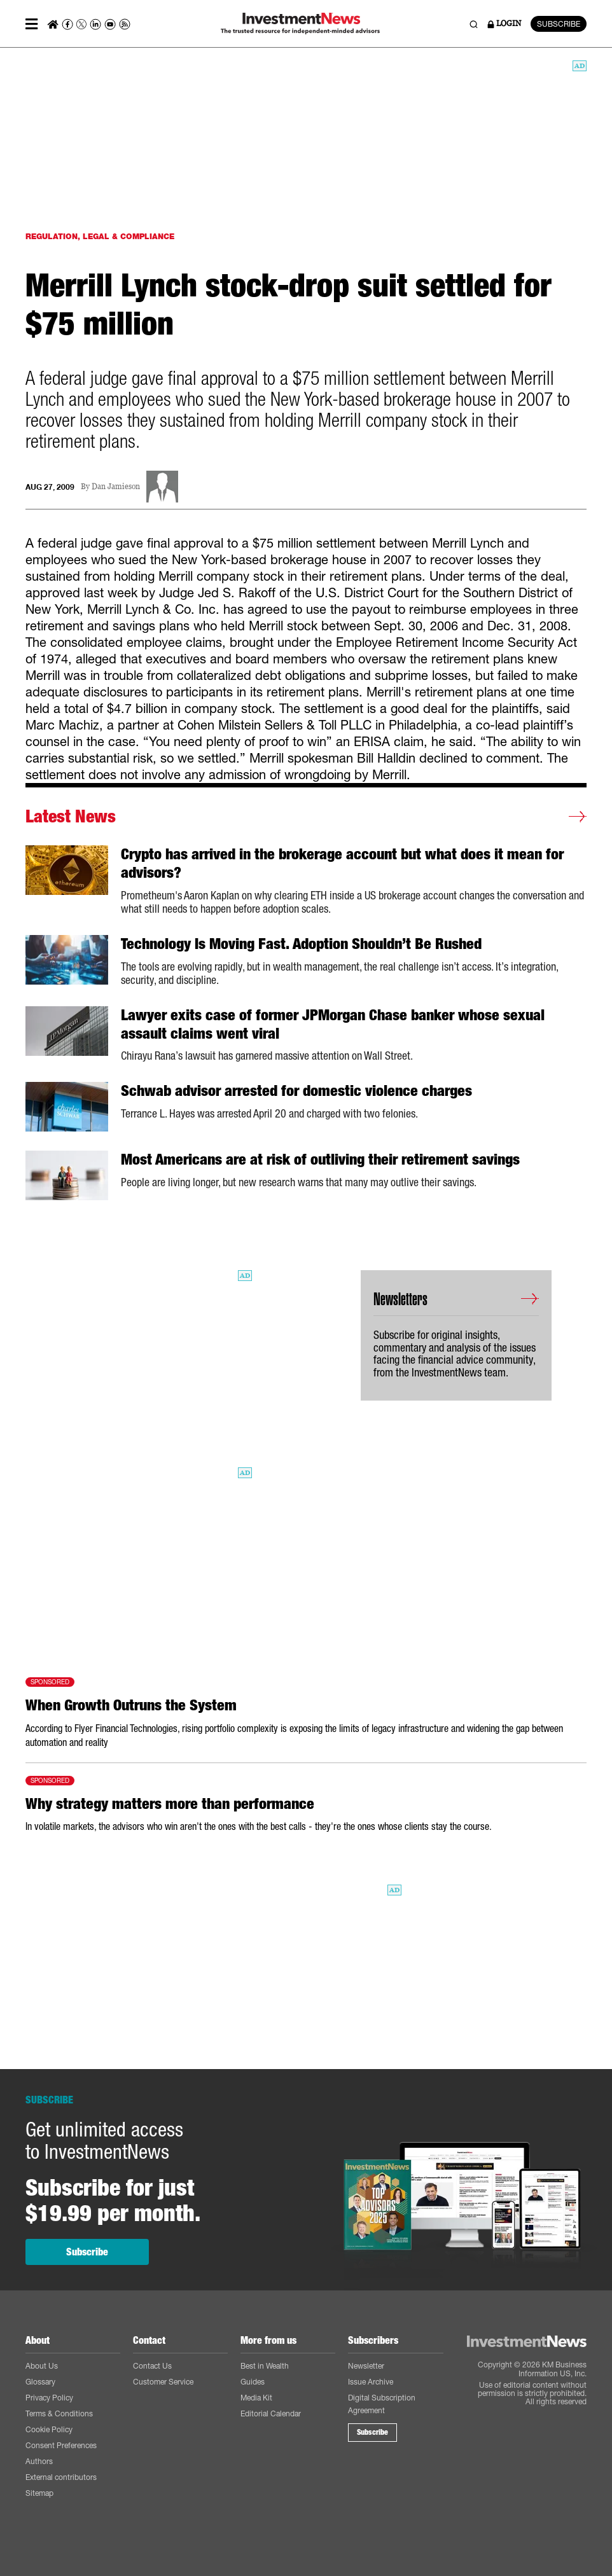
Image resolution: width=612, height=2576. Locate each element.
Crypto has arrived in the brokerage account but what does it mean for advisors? (342, 863)
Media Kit (256, 2397)
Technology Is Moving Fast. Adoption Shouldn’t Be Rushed (301, 944)
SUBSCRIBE (558, 24)
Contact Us (152, 2366)
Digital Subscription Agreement (381, 2404)
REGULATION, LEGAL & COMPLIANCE (99, 236)
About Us (41, 2366)
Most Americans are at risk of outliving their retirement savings (320, 1159)
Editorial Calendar (270, 2413)
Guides (252, 2381)
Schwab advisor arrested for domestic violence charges (296, 1091)
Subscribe (87, 2252)
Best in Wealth (264, 2366)
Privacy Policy (49, 2397)
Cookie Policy (49, 2429)
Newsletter (366, 2366)
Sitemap (39, 2493)
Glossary (40, 2381)
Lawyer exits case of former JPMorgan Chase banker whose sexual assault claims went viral (333, 1024)
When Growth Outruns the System (131, 1705)
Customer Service (163, 2381)
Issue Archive (370, 2381)
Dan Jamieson (116, 487)
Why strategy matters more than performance (169, 1804)
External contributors (61, 2477)
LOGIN (504, 23)
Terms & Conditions (59, 2413)
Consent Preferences (61, 2445)
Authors (39, 2461)
